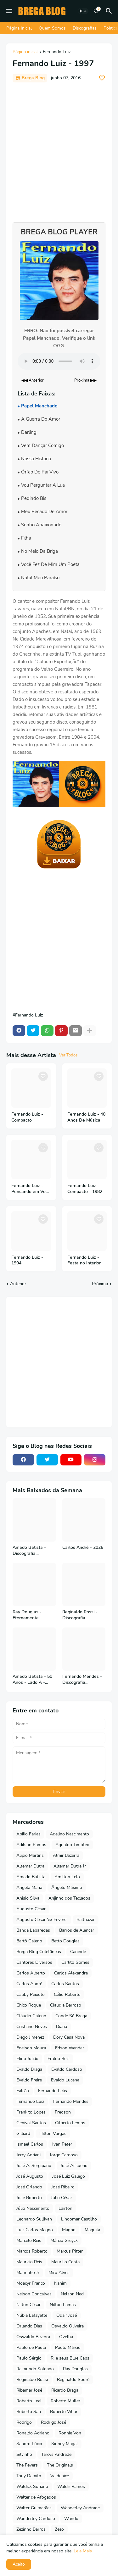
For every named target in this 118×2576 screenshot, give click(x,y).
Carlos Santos (65, 1984)
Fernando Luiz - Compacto (27, 1117)
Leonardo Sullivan (34, 2219)
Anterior (18, 1284)
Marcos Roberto (32, 2251)
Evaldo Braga (29, 2069)
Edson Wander (69, 2048)
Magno (69, 2230)
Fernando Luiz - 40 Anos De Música (86, 1117)
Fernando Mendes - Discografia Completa (82, 1680)
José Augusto (29, 2176)
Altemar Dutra (30, 1866)
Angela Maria (29, 1887)
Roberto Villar (63, 2412)
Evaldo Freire (29, 2080)
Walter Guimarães (34, 2508)
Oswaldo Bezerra (33, 2337)
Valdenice (59, 2476)
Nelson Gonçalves (34, 2294)
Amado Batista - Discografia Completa (29, 1551)
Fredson (63, 2112)
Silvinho (24, 2454)
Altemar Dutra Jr (69, 1866)
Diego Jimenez (30, 2037)
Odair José (66, 2315)
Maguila (92, 2230)
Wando (71, 2519)
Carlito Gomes (75, 1962)
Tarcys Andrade (56, 2454)
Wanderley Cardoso (35, 2519)
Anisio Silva (27, 1898)
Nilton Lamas (63, 2305)
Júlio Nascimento (32, 2208)
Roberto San (28, 2412)
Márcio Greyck (64, 2240)
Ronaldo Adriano (32, 2433)
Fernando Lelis (52, 2091)
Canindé (78, 1952)
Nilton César (28, 2305)
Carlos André (29, 1984)
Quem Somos (52, 28)
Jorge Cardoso (64, 2155)
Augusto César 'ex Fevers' (41, 1920)
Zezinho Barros (31, 2529)
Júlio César (61, 2198)
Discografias (85, 28)
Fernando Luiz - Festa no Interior (84, 1260)
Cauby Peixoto (30, 1994)
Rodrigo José (53, 2422)
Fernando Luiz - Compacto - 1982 (84, 1189)
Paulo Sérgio (29, 2358)
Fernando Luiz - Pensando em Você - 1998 (30, 1189)
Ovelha (66, 2337)
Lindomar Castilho (79, 2219)
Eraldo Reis (59, 2059)
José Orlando (29, 2187)
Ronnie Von (70, 2433)
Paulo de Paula (31, 2347)
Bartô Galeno (29, 1941)
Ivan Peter (62, 2144)
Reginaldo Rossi (32, 2380)
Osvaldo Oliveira (67, 2326)
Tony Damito (28, 2476)
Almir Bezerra (66, 1855)
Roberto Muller (65, 2401)
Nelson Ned (72, 2294)
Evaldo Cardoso (66, 2069)
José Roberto (29, 2198)
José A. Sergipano (33, 2166)
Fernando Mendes (70, 2101)
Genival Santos (31, 2123)
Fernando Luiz (56, 52)
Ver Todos (68, 1055)
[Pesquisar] (110, 11)
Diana (61, 2027)
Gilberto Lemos (70, 2123)
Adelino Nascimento (69, 1834)
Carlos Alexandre (71, 1973)
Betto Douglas (65, 1941)
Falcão (22, 2091)
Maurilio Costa (65, 2262)
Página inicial (25, 52)
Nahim (60, 2283)
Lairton (65, 2208)
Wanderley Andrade (80, 2508)
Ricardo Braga (64, 2390)
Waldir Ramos (71, 2486)
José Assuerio (73, 2166)
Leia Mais (83, 2551)
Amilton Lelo (67, 1877)
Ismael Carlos (29, 2144)
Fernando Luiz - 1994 (27, 1260)
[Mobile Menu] (9, 11)
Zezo (59, 2529)
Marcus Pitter (70, 2251)
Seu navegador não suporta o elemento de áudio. (59, 361)
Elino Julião (27, 2059)
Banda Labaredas (33, 1930)
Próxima (100, 1284)
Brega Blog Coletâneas (38, 1952)
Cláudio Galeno (31, 2016)
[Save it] (101, 78)
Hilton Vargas (52, 2133)
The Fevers (27, 2465)
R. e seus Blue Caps (70, 2358)
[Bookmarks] (96, 11)
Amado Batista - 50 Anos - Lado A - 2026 (32, 1680)
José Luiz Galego (68, 2176)
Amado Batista (30, 1877)
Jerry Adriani (28, 2155)
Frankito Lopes (31, 2112)
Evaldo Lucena (65, 2080)
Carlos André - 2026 (82, 1547)
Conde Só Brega (71, 2016)
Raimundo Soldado (35, 2369)
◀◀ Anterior (32, 380)
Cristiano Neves (31, 2027)
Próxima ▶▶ (85, 380)
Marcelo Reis (28, 2240)
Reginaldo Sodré (73, 2380)
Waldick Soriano (32, 2486)
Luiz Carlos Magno (34, 2230)
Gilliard (23, 2133)
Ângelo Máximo (66, 1887)
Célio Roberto (67, 1994)
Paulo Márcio (68, 2347)
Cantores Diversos (34, 1962)
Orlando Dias (29, 2326)
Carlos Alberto (30, 1973)
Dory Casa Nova (69, 2037)
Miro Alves (59, 2273)
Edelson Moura (31, 2048)
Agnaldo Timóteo (72, 1845)
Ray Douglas (75, 2369)
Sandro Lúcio (29, 2444)
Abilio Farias (28, 1834)
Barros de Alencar (76, 1930)
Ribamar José (29, 2390)
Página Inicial (19, 28)
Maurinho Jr (27, 2273)
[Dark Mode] (83, 11)
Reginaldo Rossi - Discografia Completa (80, 1615)
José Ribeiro (63, 2187)
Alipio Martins (30, 1855)
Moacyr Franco (30, 2283)
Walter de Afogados (36, 2497)
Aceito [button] (19, 2564)
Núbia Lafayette (31, 2315)
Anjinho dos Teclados (69, 1898)
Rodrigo (24, 2422)
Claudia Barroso (65, 2005)
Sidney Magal (64, 2444)
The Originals (60, 2465)
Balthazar (85, 1920)
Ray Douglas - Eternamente (27, 1615)
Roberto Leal (29, 2401)
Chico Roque (28, 2005)
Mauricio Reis (29, 2262)
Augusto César (31, 1909)
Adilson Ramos (31, 1845)
